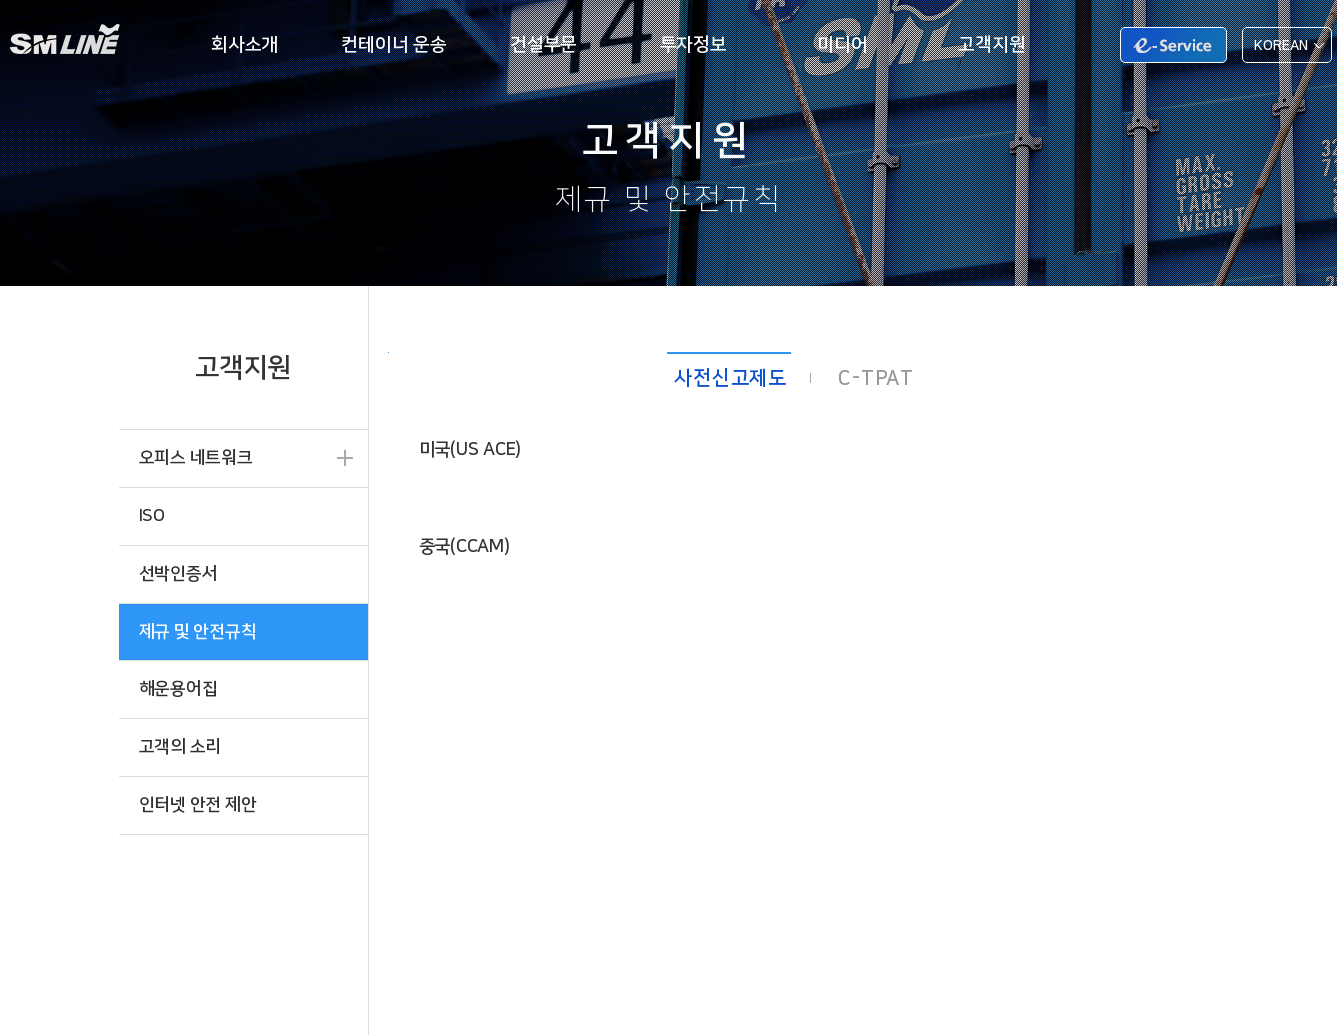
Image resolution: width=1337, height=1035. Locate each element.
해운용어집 (178, 688)
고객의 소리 (180, 746)
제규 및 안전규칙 (198, 631)
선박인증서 (178, 573)
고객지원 (991, 44)
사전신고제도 (730, 378)
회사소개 (244, 44)
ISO (152, 515)
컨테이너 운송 (393, 44)
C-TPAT (876, 378)
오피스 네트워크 (196, 457)
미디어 (842, 44)
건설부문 (543, 44)
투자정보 (693, 44)
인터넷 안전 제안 (198, 804)
